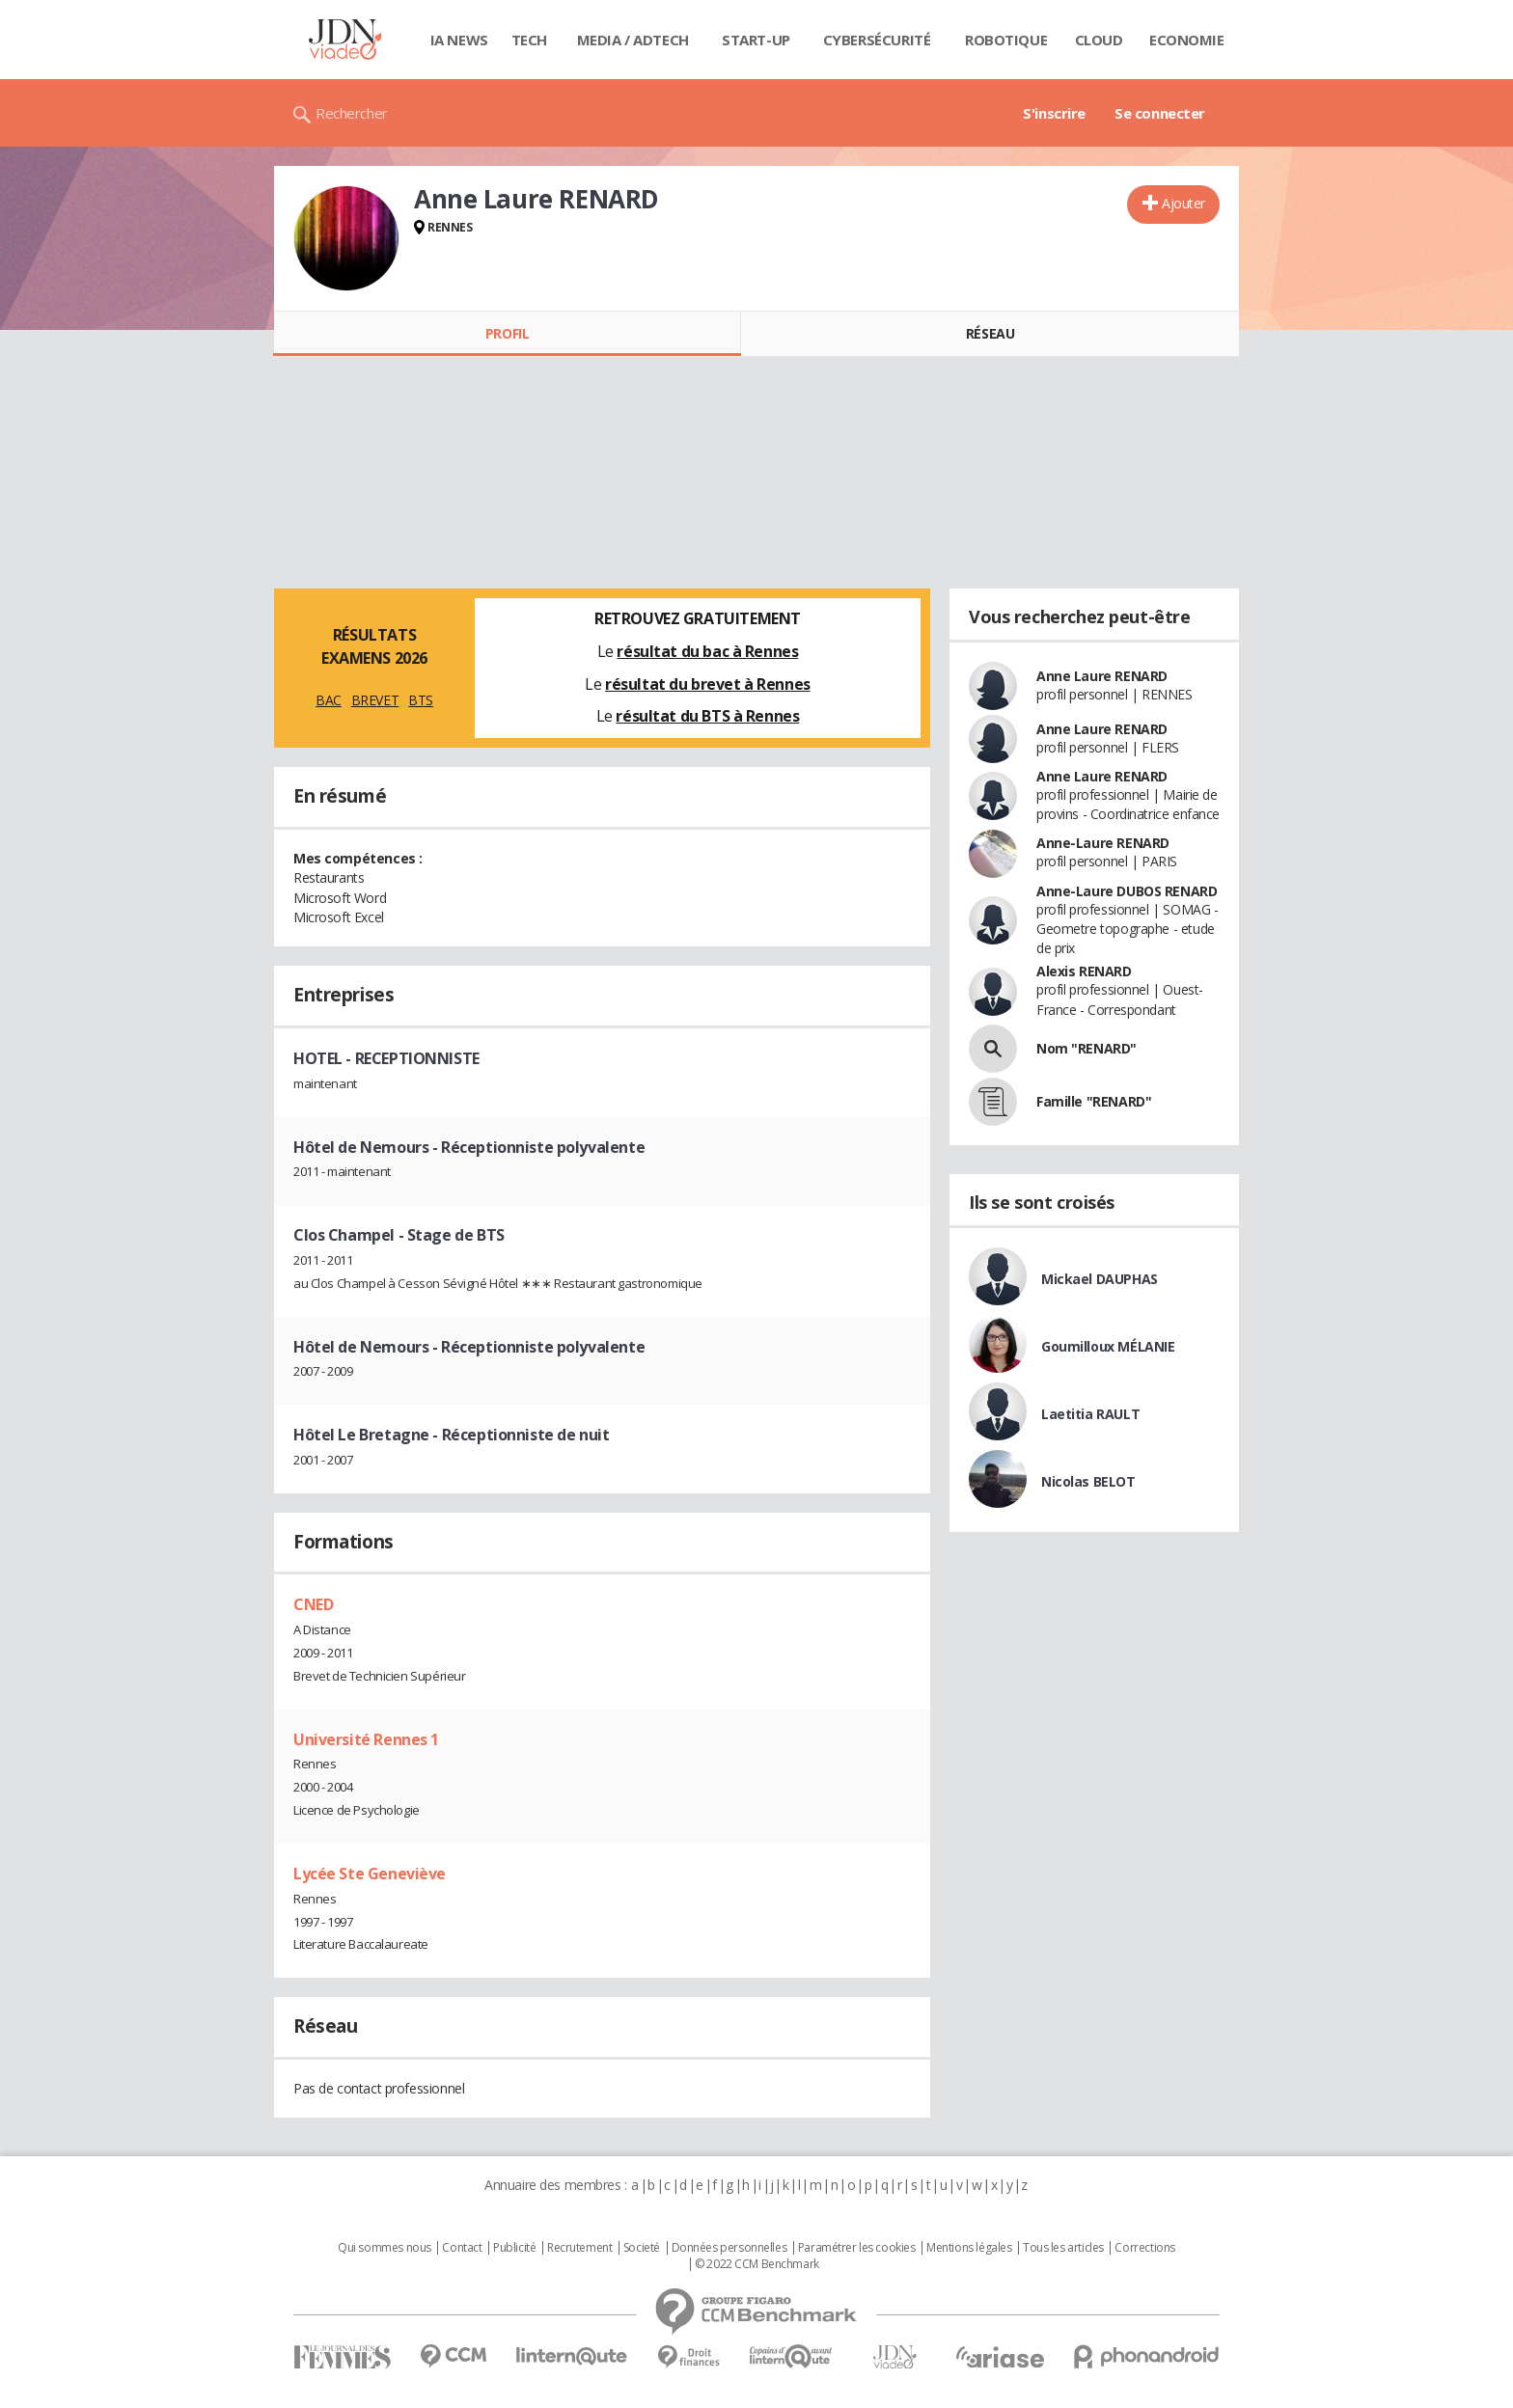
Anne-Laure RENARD (1102, 843)
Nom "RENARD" (1086, 1048)
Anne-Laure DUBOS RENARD (1126, 891)
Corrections (1144, 2248)
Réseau (990, 333)
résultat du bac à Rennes (707, 651)
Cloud (1099, 39)
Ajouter (1183, 203)
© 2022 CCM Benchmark (757, 2264)
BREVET (375, 700)
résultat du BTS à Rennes (707, 715)
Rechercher (352, 113)
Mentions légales (968, 2248)
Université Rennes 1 (366, 1739)
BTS (420, 700)
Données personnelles (729, 2248)
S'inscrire (1054, 113)
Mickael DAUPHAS (1099, 1279)
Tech (529, 39)
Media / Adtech (633, 39)
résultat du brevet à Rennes (708, 684)
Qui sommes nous (384, 2248)
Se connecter (1159, 113)
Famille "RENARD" (1093, 1101)
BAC (329, 700)
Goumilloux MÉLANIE (1107, 1346)
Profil (507, 333)
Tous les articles (1063, 2248)
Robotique (1006, 39)
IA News (459, 39)
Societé (641, 2248)
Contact (461, 2248)
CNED (313, 1604)
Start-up (756, 39)
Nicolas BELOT (1088, 1481)
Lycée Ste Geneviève (369, 1873)
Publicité (514, 2248)
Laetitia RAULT (1090, 1414)
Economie (1186, 39)
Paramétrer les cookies (857, 2248)
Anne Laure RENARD (1102, 676)
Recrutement (579, 2248)
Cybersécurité (877, 39)
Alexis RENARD (1084, 971)
